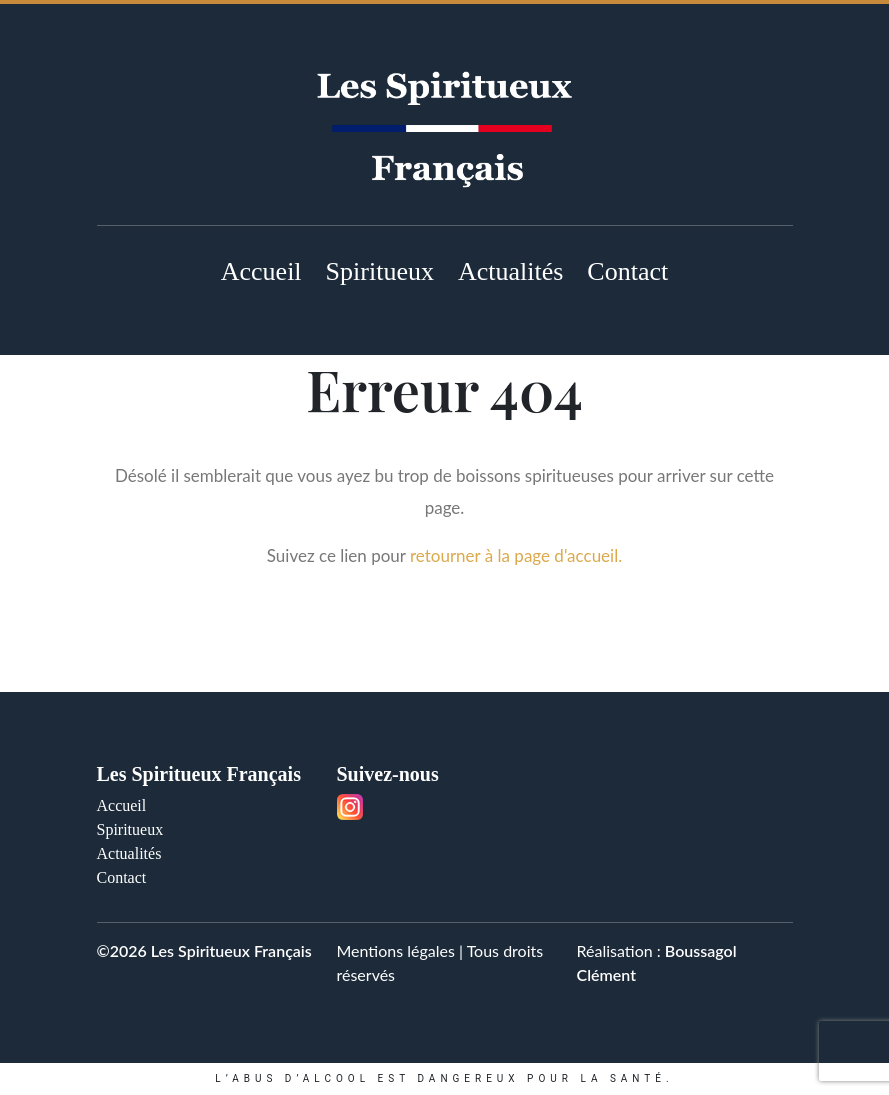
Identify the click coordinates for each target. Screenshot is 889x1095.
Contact (627, 271)
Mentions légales (396, 950)
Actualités (510, 271)
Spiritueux (380, 271)
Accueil (261, 271)
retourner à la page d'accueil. (516, 555)
